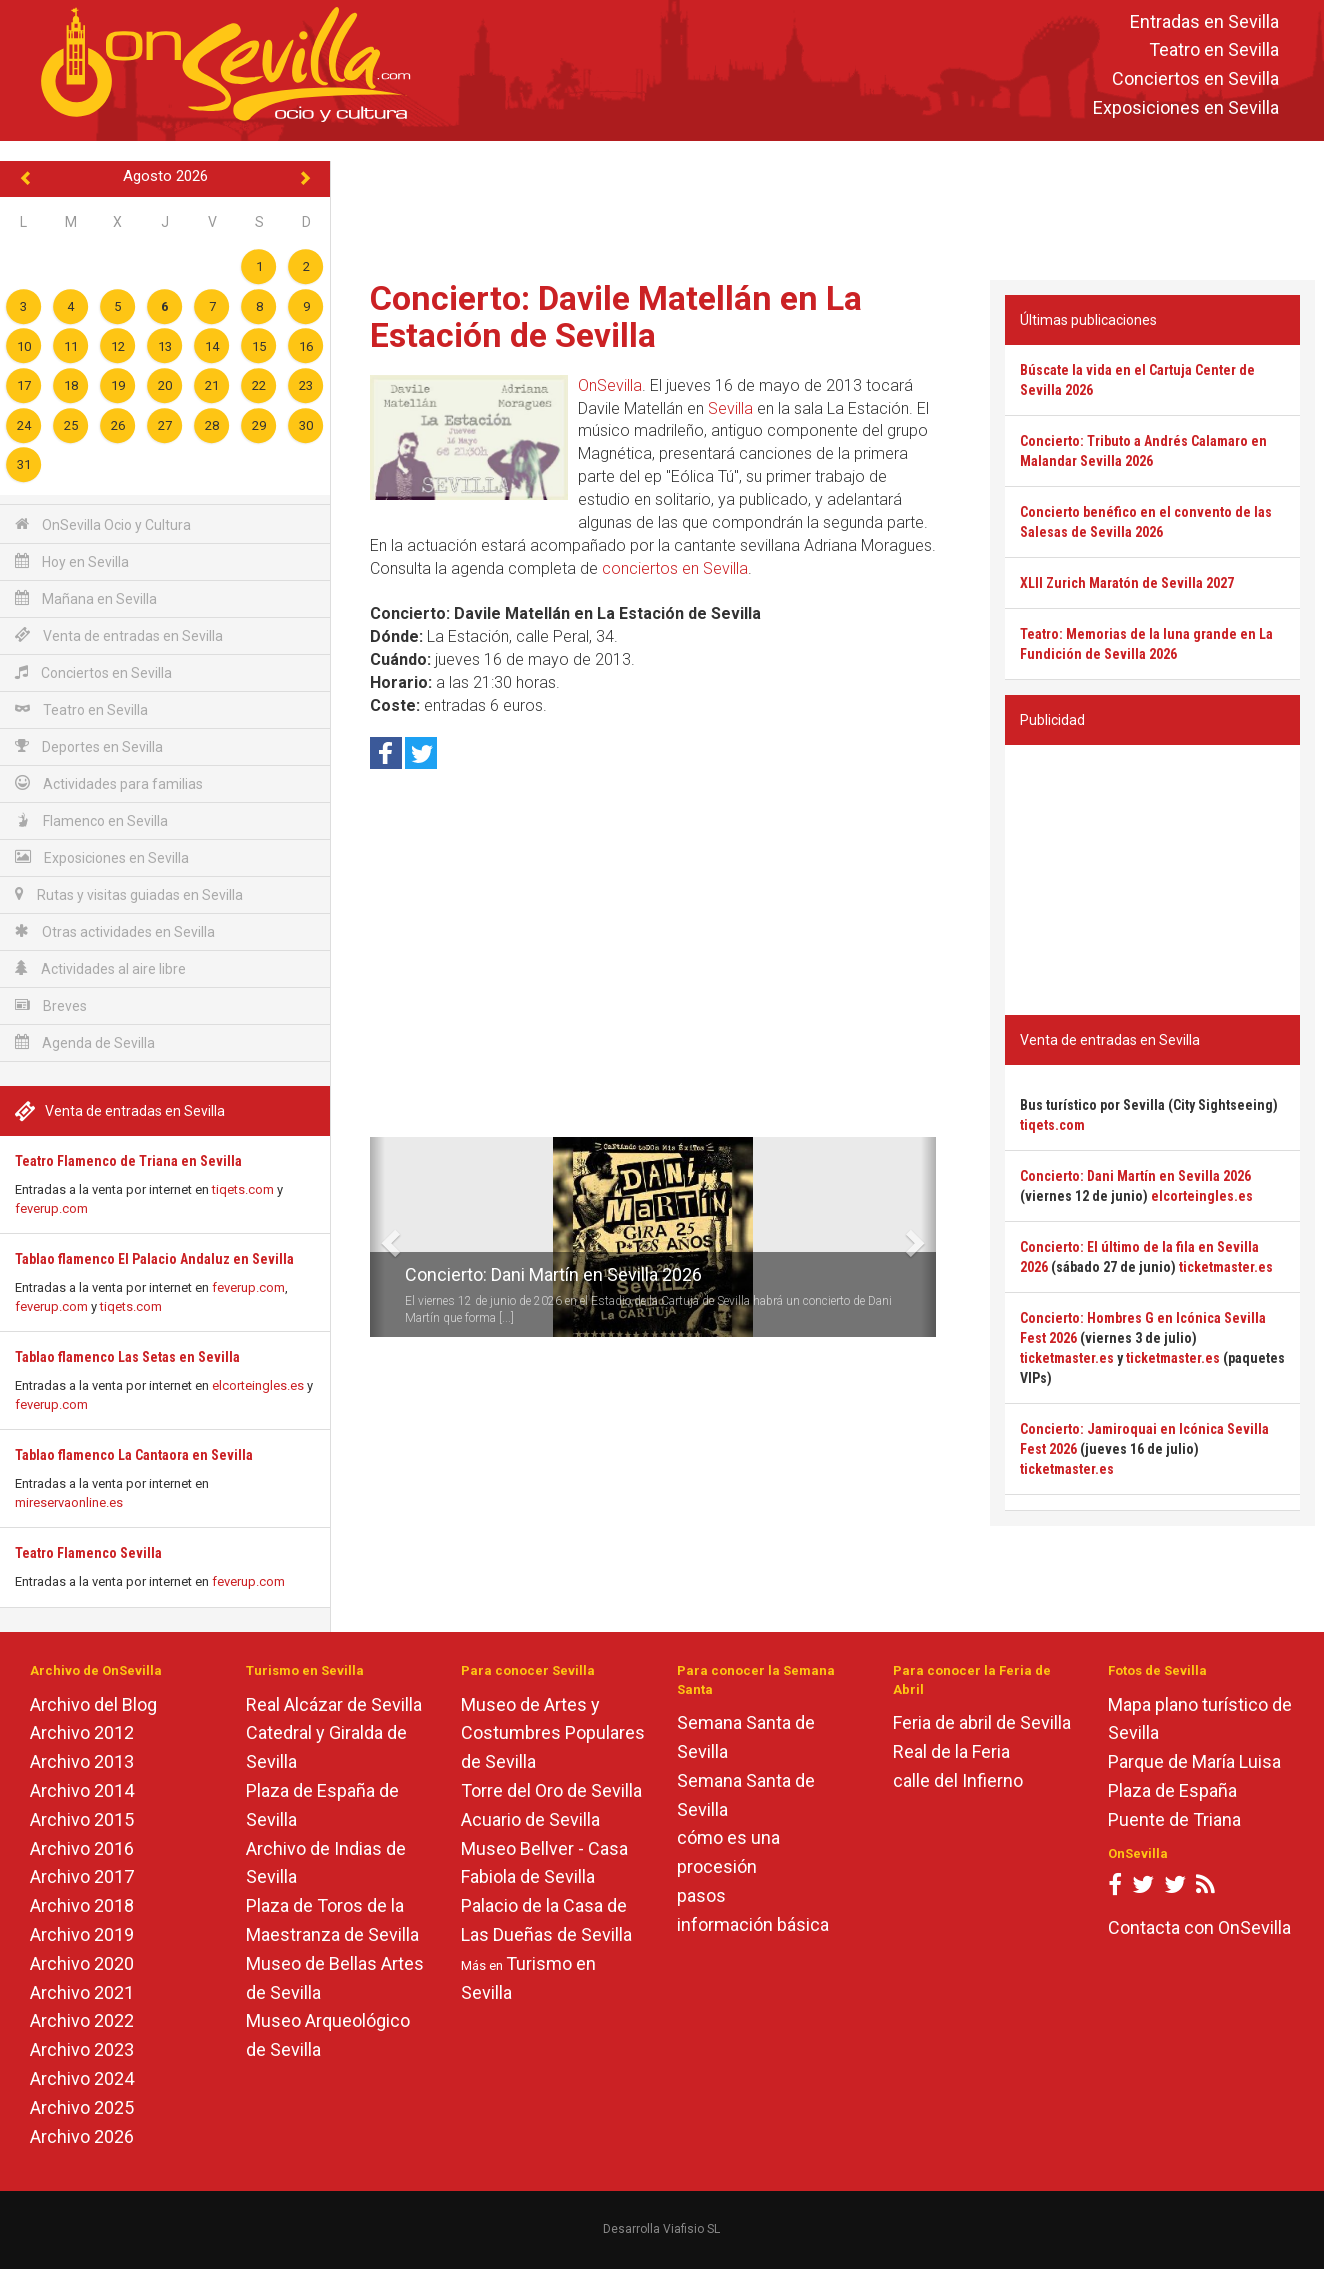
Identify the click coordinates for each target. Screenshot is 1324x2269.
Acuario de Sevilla (530, 1819)
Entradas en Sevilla (1204, 21)
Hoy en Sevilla (72, 561)
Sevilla (730, 408)
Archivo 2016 (82, 1848)
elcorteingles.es (258, 1385)
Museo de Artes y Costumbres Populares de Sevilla (553, 1733)
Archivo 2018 (82, 1905)
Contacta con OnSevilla (1199, 1927)
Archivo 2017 (82, 1876)
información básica (753, 1924)
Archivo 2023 (82, 2049)
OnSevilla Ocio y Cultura (103, 524)
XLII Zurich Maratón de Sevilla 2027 (1127, 583)
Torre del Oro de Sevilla (551, 1790)
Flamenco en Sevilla (91, 820)
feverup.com (51, 1208)
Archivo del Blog (93, 1704)
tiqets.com (243, 1189)
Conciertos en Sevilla (1195, 79)
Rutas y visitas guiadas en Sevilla (129, 894)
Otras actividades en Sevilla (115, 931)
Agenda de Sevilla (85, 1042)
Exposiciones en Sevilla (1186, 107)
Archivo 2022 (82, 2020)
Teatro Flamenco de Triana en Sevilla (128, 1161)
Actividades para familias (109, 783)
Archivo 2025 (82, 2107)
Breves (51, 1005)
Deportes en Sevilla (89, 746)
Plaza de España (1172, 1790)
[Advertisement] (828, 206)
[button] (377, 1237)
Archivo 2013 (82, 1761)
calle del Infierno (958, 1780)
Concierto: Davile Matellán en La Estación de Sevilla (616, 316)
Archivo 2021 (82, 1992)
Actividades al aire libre (100, 968)
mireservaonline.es (69, 1502)
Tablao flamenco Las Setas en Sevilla (127, 1357)
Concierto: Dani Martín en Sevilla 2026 (553, 1274)
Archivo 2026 (82, 2136)
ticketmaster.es (1226, 1267)
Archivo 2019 (82, 1934)
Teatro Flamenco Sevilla (88, 1553)
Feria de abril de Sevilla (982, 1722)
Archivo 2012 (82, 1732)
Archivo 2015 (82, 1819)
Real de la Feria (951, 1751)
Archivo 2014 (82, 1790)
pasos (701, 1895)
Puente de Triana (1174, 1819)
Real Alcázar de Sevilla (334, 1704)
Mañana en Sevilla (86, 598)
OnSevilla (610, 385)
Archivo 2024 (82, 2078)
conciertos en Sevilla (675, 568)
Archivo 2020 (82, 1963)
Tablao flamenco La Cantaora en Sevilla (134, 1455)
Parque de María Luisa (1194, 1761)
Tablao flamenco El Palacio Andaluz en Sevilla (154, 1259)
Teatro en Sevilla (1214, 50)
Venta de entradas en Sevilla (119, 635)
